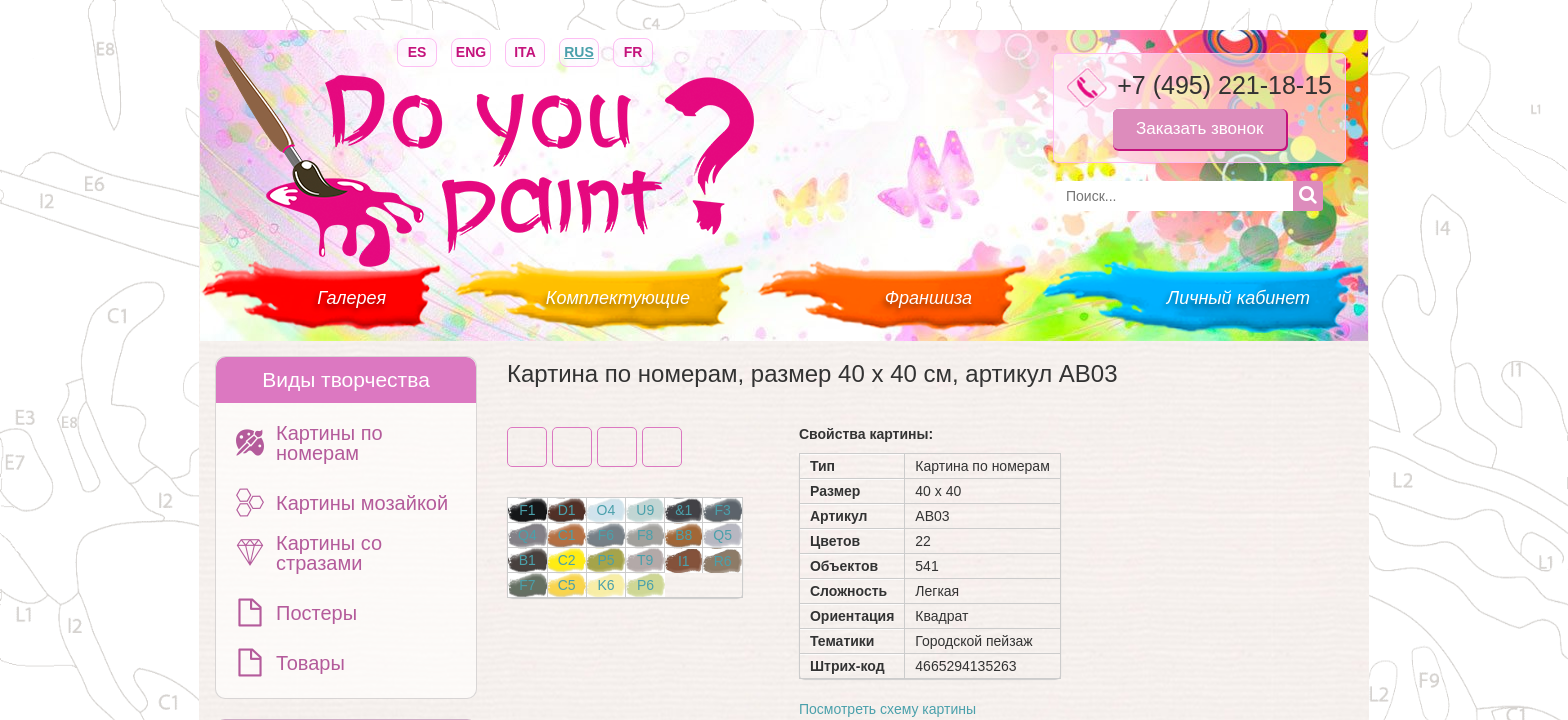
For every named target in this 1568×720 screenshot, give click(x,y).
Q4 (527, 535)
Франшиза (928, 298)
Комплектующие (618, 298)
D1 (567, 510)
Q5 (722, 535)
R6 (723, 561)
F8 (645, 535)
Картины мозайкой (362, 503)
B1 (527, 560)
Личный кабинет (1238, 298)
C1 (567, 535)
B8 (683, 535)
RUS (579, 50)
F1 (527, 510)
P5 (605, 560)
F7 (527, 585)
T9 (645, 560)
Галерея (351, 298)
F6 (606, 535)
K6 (605, 585)
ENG (471, 50)
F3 (722, 510)
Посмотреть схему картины (887, 709)
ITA (525, 50)
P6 (645, 585)
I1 (684, 561)
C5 (567, 585)
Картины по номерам (329, 443)
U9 (645, 510)
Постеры (316, 613)
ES (417, 50)
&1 (683, 510)
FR (633, 50)
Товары (310, 663)
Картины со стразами (329, 553)
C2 (567, 560)
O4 (606, 510)
